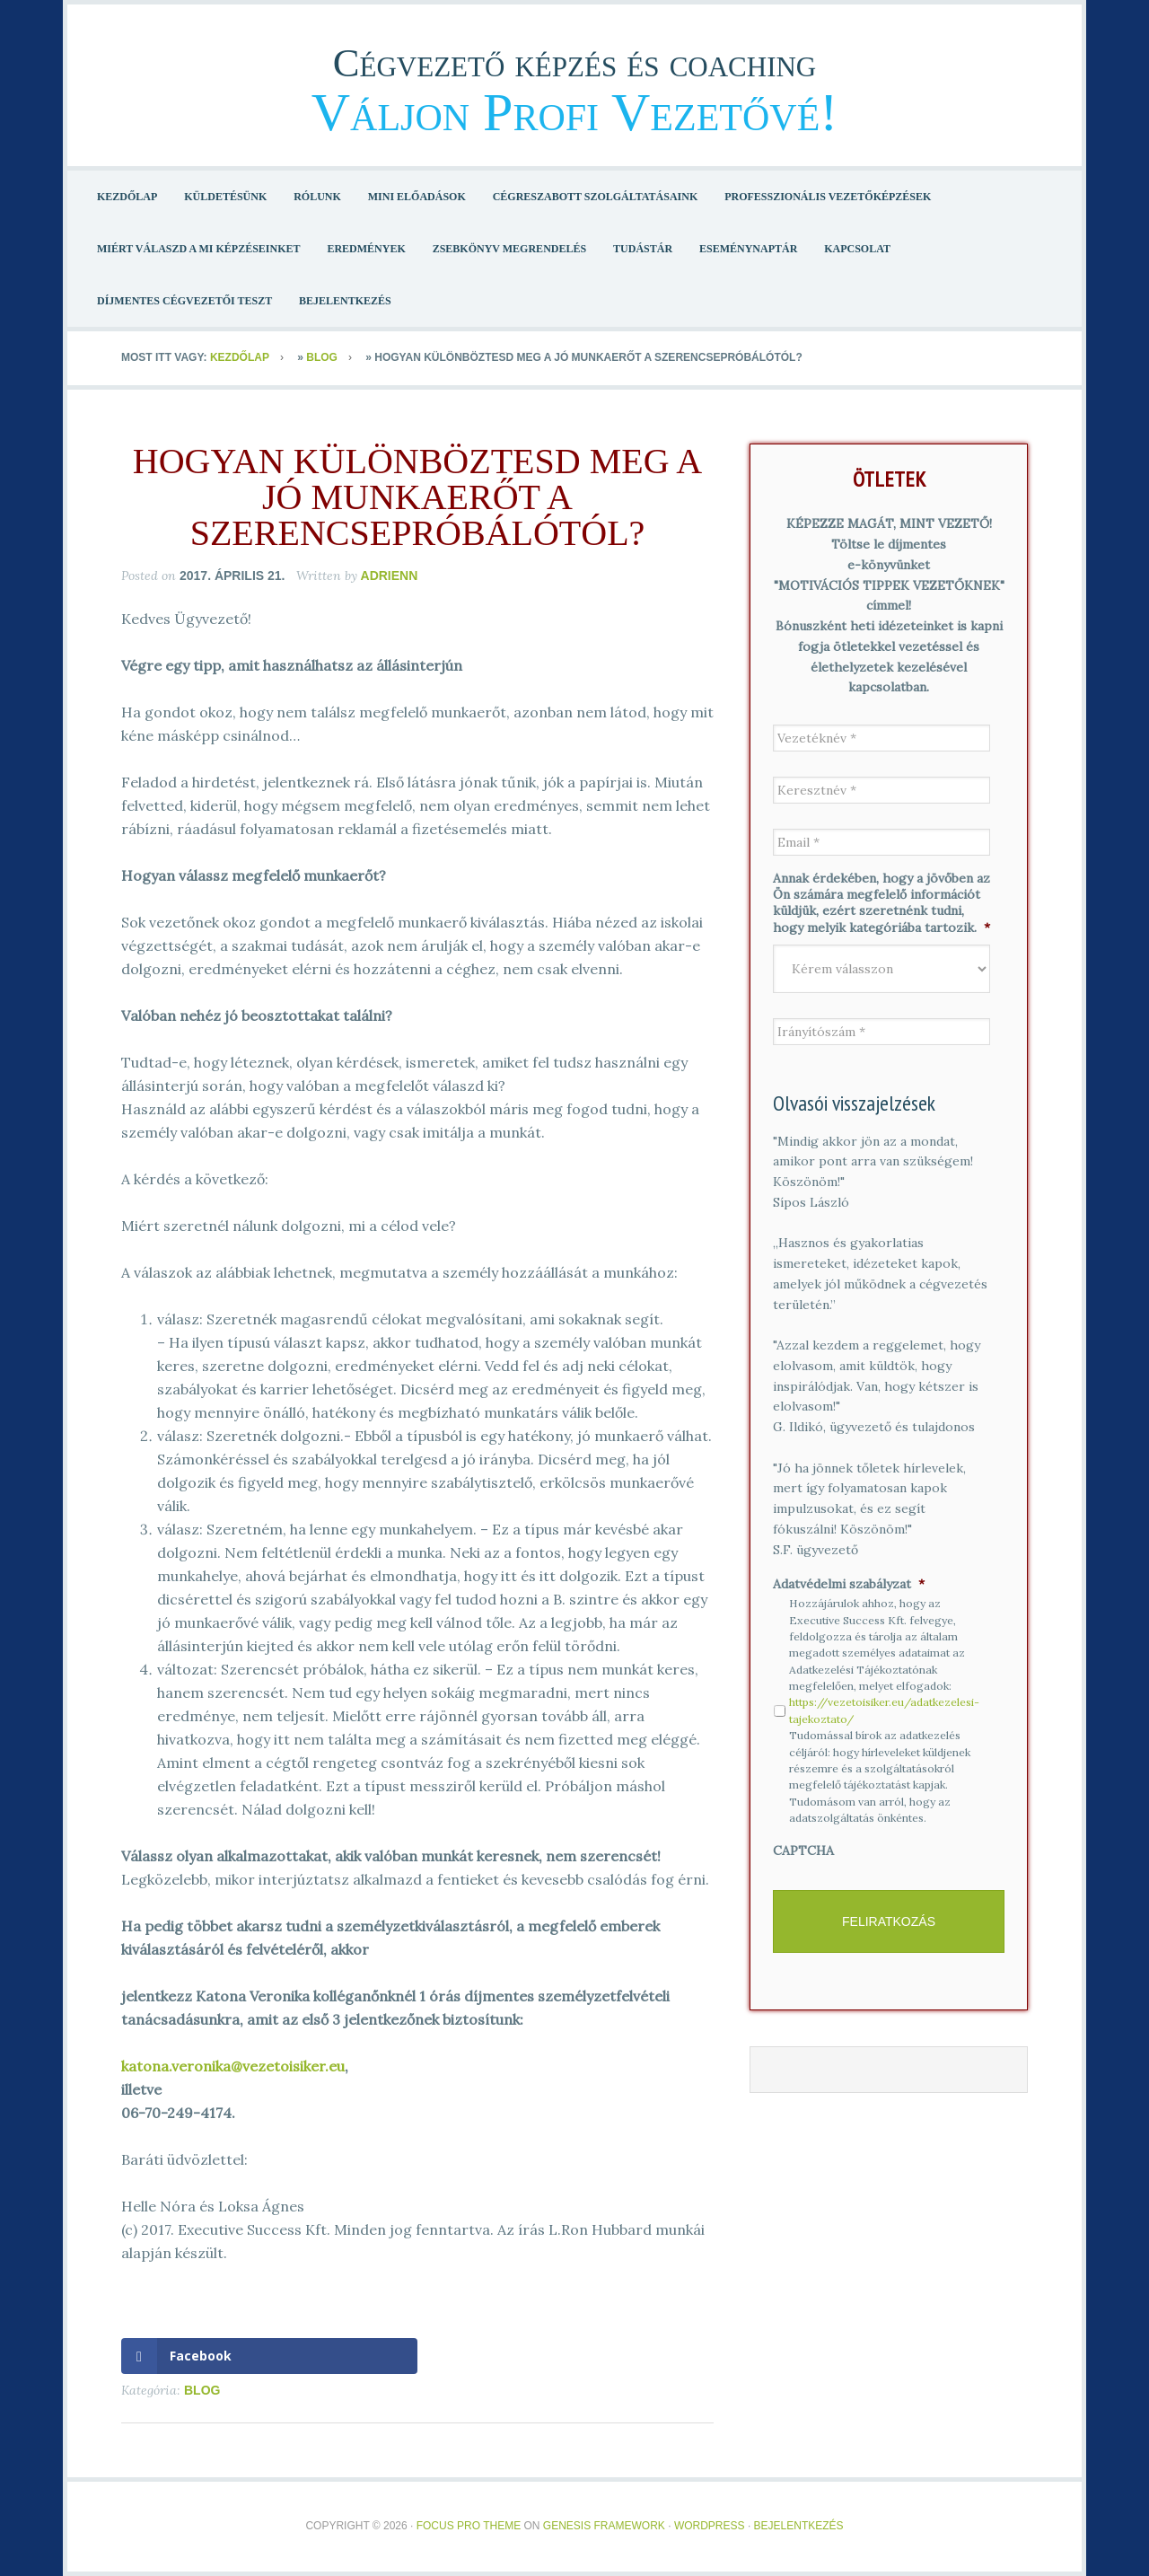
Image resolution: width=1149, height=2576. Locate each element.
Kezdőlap (239, 357)
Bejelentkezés (799, 2525)
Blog (322, 357)
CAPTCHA (803, 1850)
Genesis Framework (604, 2525)
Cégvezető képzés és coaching (575, 58)
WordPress (709, 2525)
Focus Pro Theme (469, 2525)
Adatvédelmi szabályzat (849, 1584)
